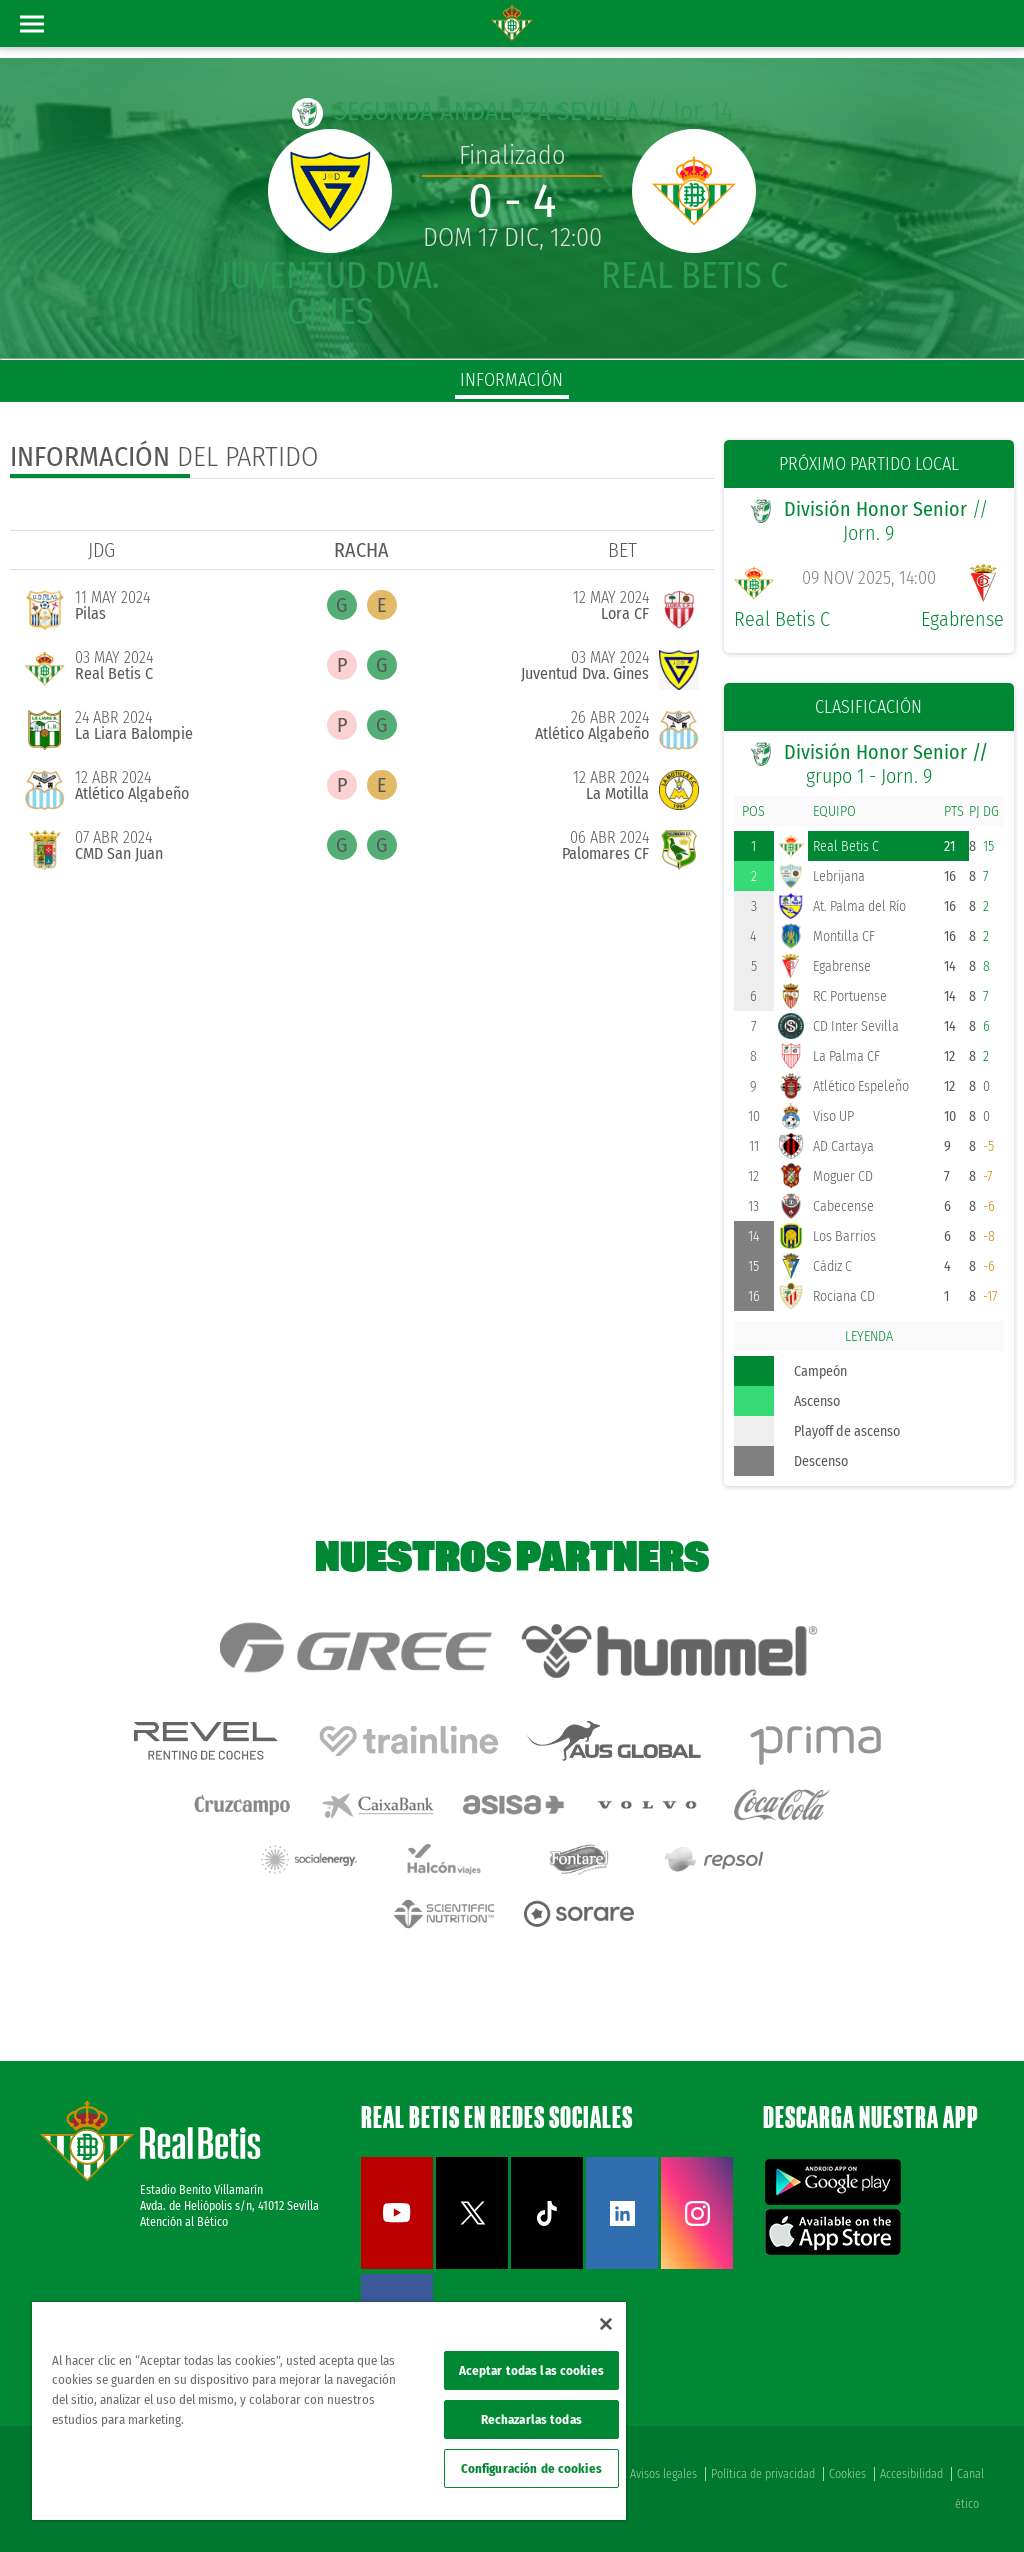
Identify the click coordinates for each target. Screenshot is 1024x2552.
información (511, 380)
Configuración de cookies (531, 2468)
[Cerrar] (606, 2324)
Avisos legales (663, 2474)
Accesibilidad (911, 2474)
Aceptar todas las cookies (531, 2370)
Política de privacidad (763, 2474)
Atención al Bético (184, 2222)
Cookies (847, 2474)
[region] (329, 2411)
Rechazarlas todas (531, 2419)
